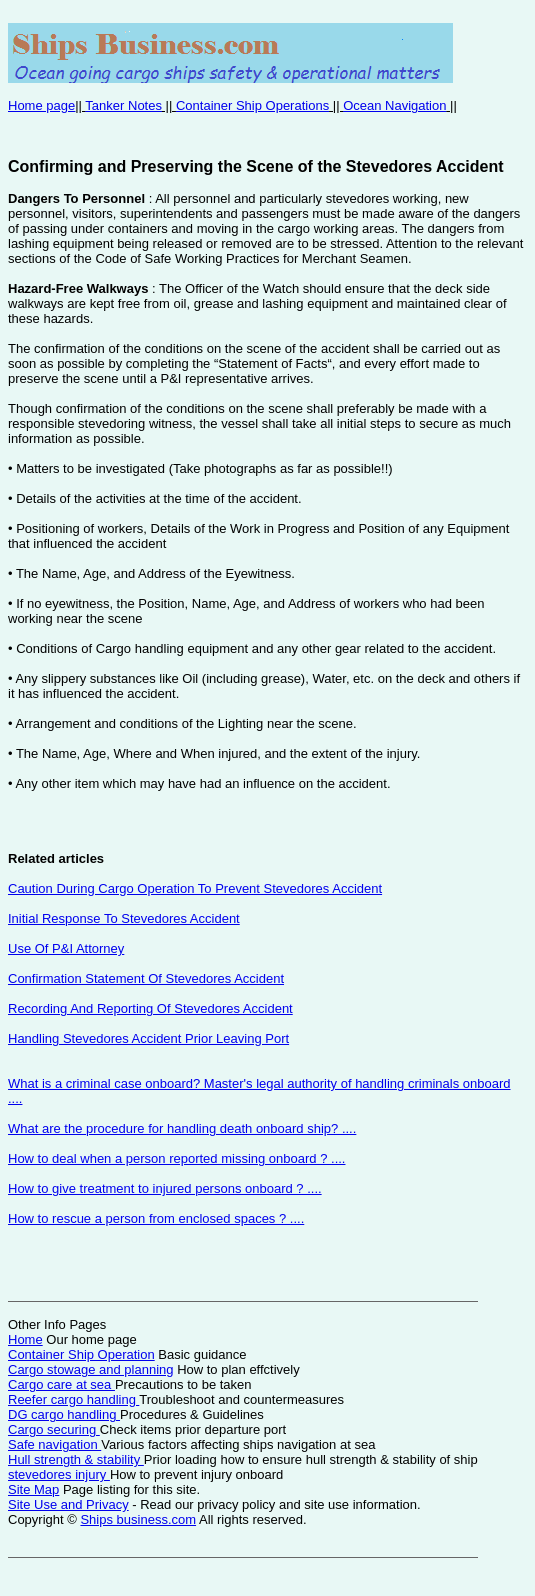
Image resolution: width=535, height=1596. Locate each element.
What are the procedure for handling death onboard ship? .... (182, 1128)
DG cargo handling (64, 1414)
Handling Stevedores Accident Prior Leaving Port (148, 1038)
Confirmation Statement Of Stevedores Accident (146, 978)
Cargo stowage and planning (91, 1369)
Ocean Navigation (394, 105)
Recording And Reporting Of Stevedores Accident (150, 1008)
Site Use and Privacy (68, 1504)
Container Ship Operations (252, 105)
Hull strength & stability (76, 1459)
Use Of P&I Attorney (66, 948)
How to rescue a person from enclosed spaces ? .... (156, 1218)
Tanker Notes (123, 105)
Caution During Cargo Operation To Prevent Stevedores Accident (195, 888)
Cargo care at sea (61, 1384)
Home (25, 1339)
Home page (41, 105)
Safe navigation (54, 1444)
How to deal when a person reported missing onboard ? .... (176, 1158)
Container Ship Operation (81, 1354)
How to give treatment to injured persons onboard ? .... (165, 1188)
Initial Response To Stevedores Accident (124, 918)
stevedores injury (59, 1474)
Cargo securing (54, 1429)
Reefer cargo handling (73, 1399)
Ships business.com (138, 1519)
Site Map (33, 1489)
